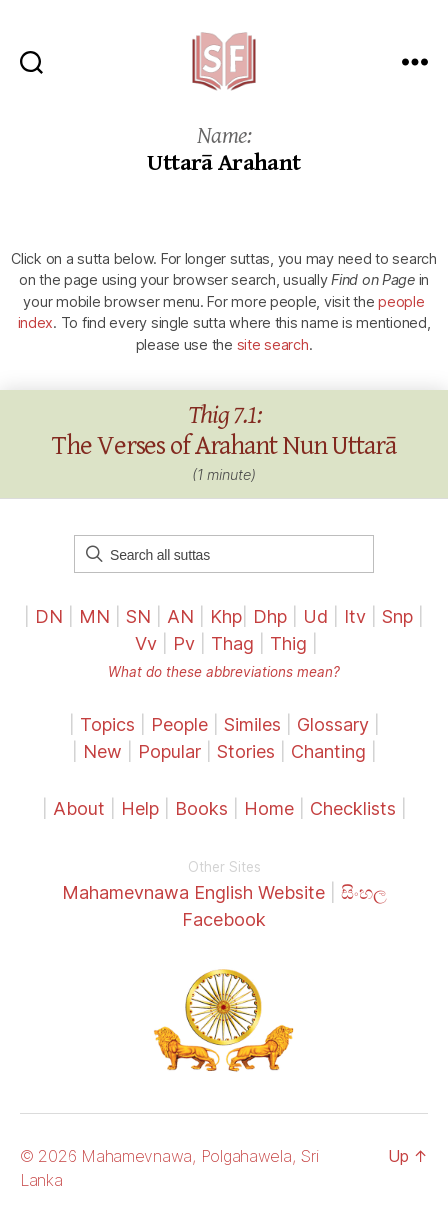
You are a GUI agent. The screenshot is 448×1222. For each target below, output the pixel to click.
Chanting (328, 751)
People (179, 724)
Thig (288, 643)
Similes (252, 724)
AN (180, 616)
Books (201, 808)
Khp (226, 616)
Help (140, 808)
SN (138, 616)
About (81, 808)
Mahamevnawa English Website (193, 892)
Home (269, 808)
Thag (232, 643)
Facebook (224, 919)
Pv (184, 643)
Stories (246, 751)
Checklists (353, 808)
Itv (355, 616)
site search (273, 344)
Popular (169, 751)
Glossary (333, 724)
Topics (107, 724)
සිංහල (364, 892)
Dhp (270, 616)
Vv (146, 643)
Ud (315, 616)
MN (94, 616)
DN (49, 616)
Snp (397, 616)
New (102, 751)
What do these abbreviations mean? (224, 672)
